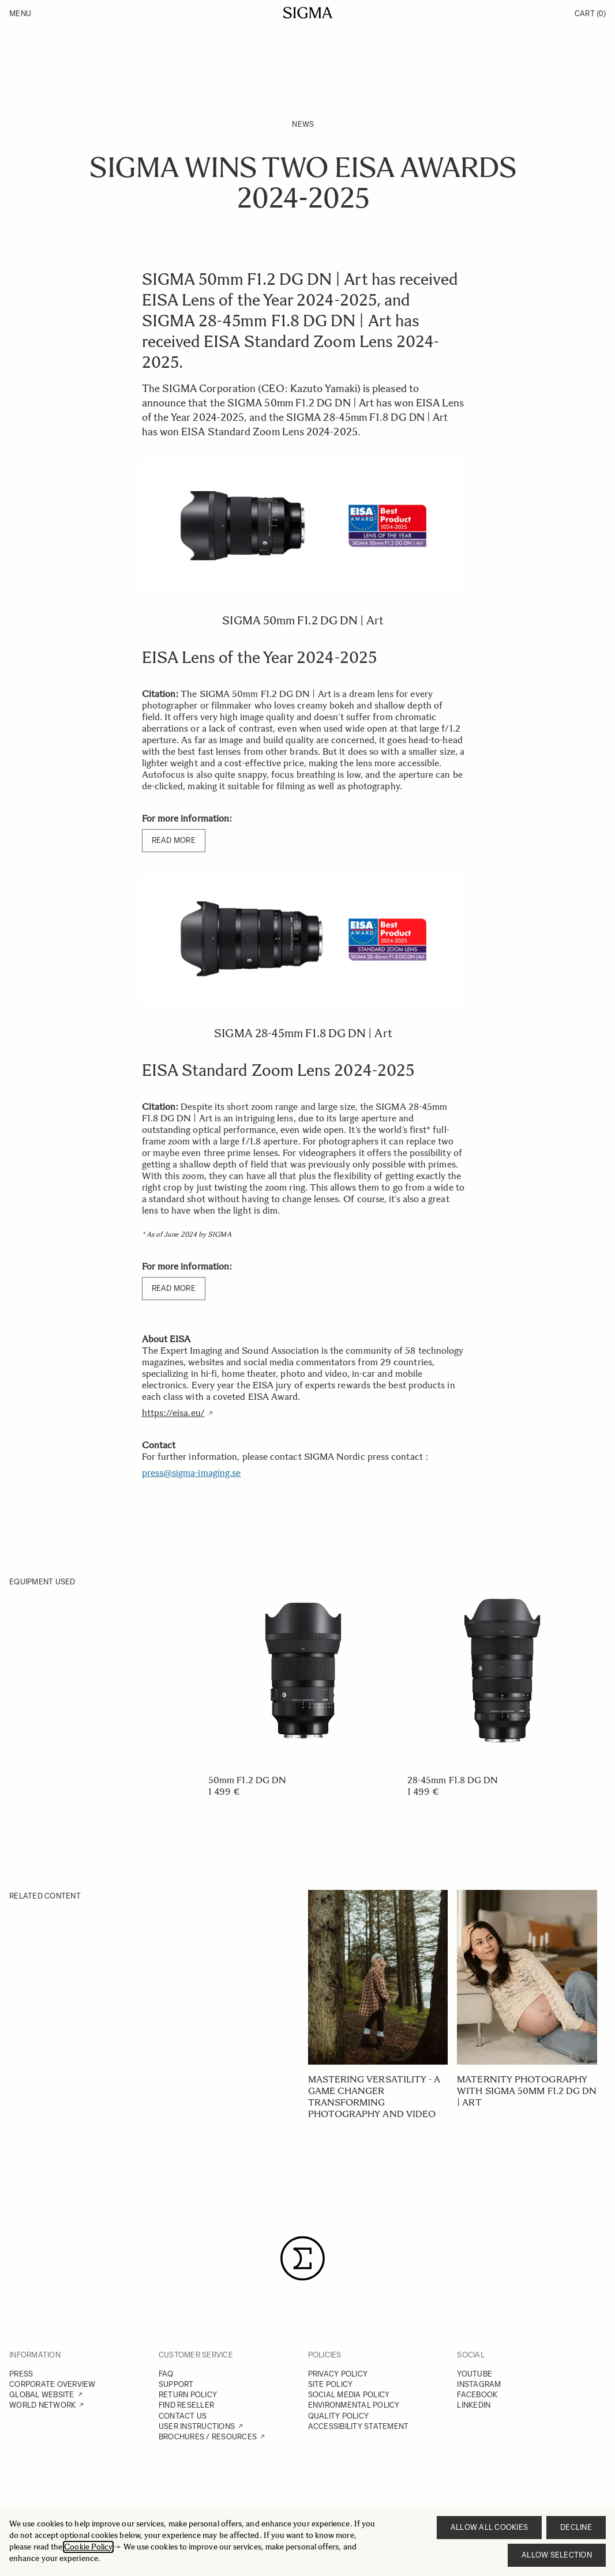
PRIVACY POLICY (338, 2374)
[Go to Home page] (307, 12)
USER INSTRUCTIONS (197, 2426)
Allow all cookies (489, 2527)
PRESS (21, 2374)
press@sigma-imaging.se (191, 1472)
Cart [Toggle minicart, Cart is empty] (590, 13)
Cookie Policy (88, 2547)
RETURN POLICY (188, 2394)
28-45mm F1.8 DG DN (452, 1780)
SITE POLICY (330, 2384)
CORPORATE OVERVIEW (52, 2384)
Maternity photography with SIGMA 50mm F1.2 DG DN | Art (527, 2091)
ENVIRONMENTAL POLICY (354, 2405)
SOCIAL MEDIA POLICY (349, 2394)
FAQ (166, 2374)
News (303, 124)
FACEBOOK (477, 2394)
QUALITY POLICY (338, 2416)
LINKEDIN (473, 2405)
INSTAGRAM (479, 2384)
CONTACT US (183, 2416)
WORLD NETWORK (42, 2405)
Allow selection (557, 2555)
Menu (20, 13)
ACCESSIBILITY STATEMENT (358, 2426)
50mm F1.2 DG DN (247, 1780)
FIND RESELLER (186, 2405)
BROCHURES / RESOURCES (208, 2436)
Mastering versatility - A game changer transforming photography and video (374, 2096)
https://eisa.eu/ (173, 1412)
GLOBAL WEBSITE (41, 2394)
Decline (576, 2527)
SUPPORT (176, 2384)
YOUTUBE (474, 2374)
